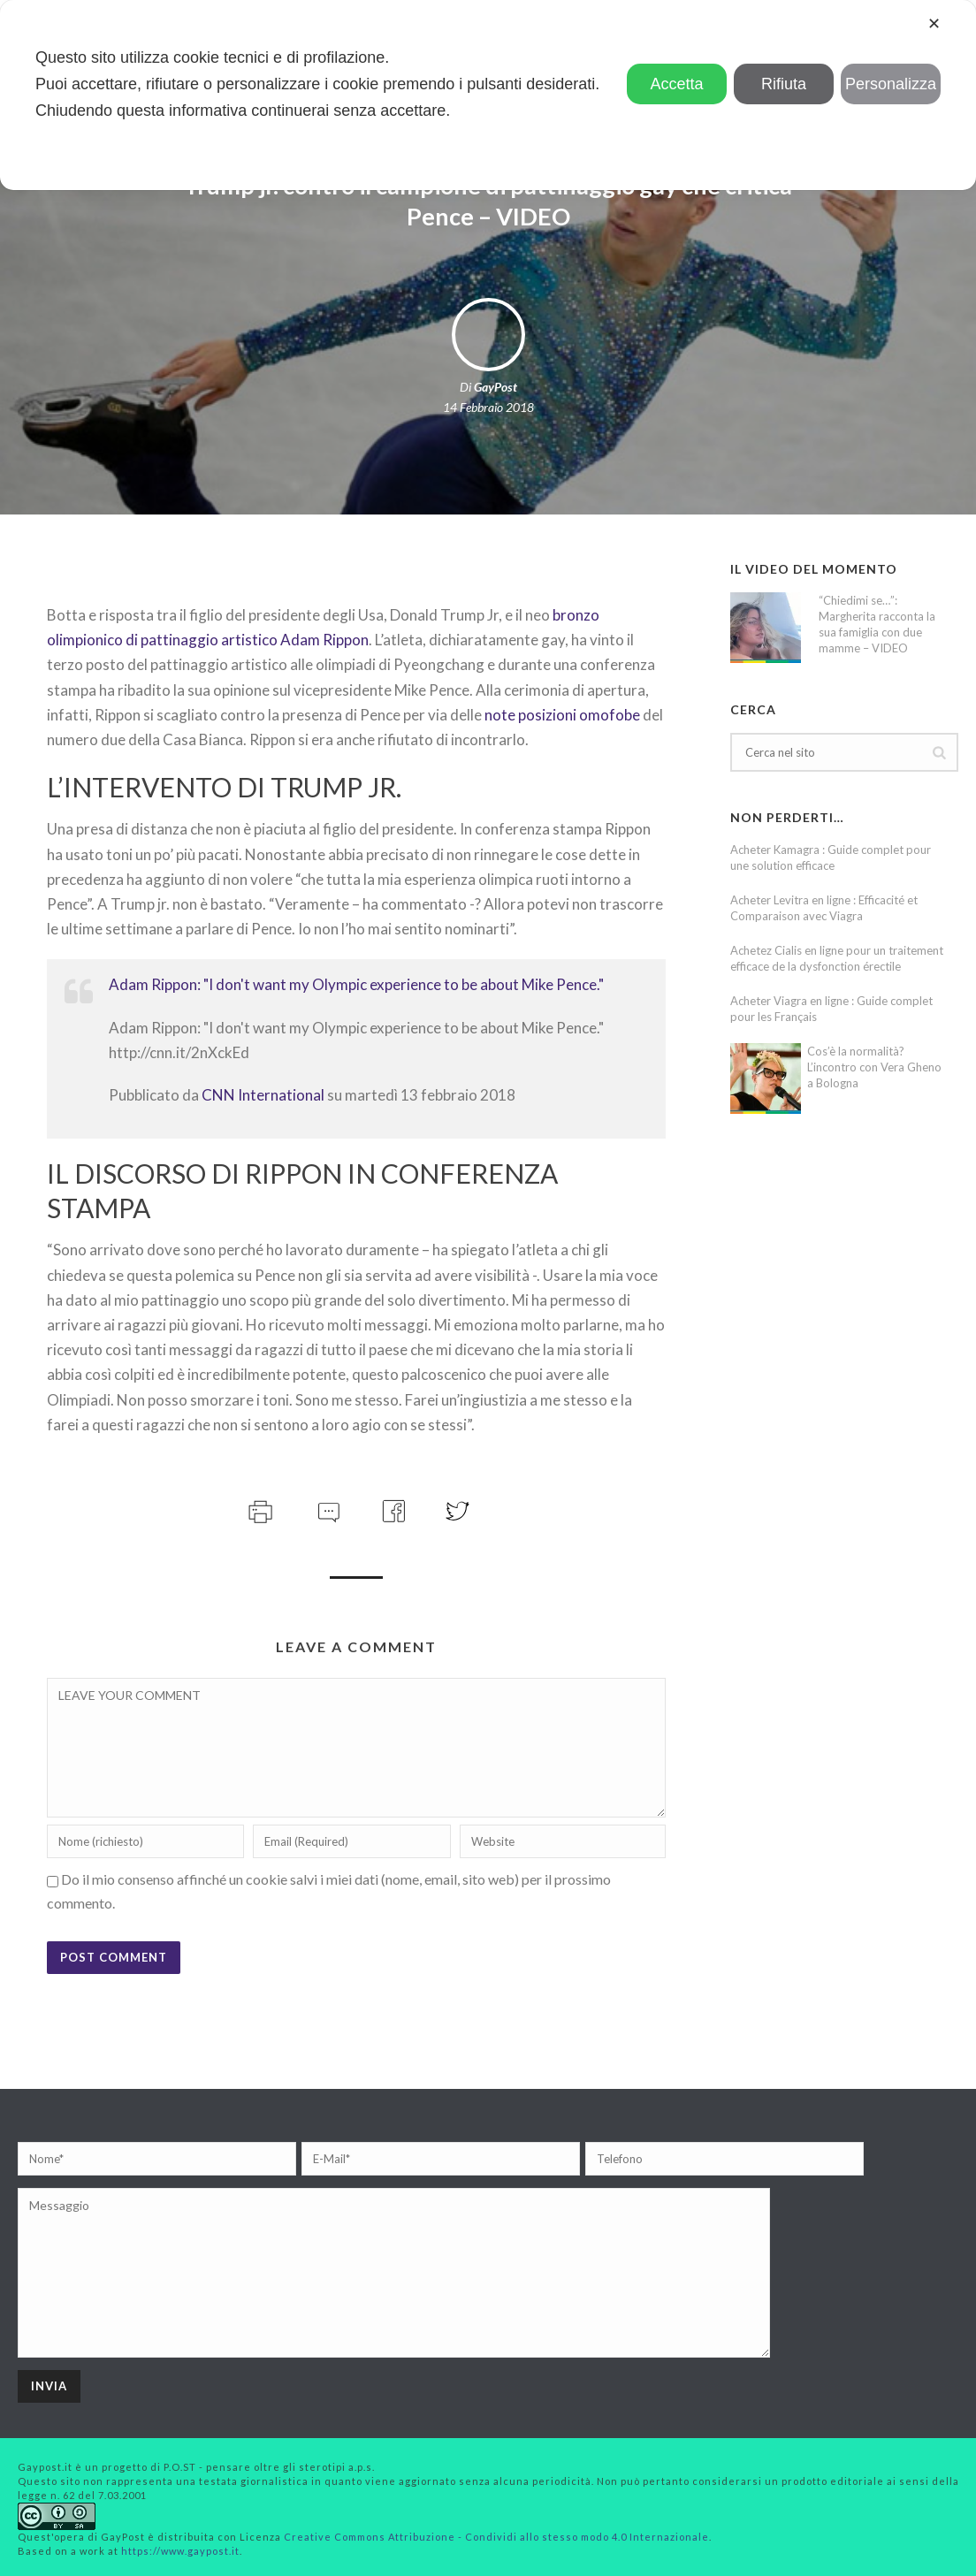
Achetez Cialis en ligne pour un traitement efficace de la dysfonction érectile (836, 958)
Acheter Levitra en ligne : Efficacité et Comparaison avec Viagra (824, 908)
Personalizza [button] (890, 84)
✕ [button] (934, 24)
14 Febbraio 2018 (488, 407)
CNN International (263, 1095)
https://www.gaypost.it (180, 2551)
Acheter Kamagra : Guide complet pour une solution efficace (830, 857)
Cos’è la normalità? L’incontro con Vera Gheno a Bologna (874, 1067)
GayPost (495, 386)
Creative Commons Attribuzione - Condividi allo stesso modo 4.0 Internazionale (496, 2536)
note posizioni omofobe (562, 714)
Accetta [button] (677, 84)
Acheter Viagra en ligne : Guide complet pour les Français (831, 1009)
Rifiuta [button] (783, 84)
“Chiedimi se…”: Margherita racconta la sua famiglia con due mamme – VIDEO (877, 624)
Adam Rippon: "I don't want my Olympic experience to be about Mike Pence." (356, 984)
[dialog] (488, 95)
